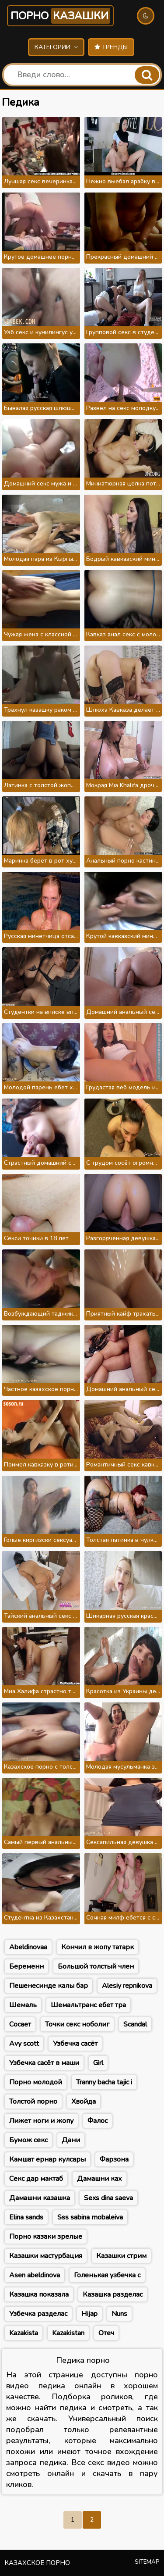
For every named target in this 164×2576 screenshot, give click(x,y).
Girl (98, 2063)
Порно (60, 16)
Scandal (135, 2024)
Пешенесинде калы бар (48, 1986)
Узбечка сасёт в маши (44, 2063)
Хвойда (83, 2101)
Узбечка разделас (38, 2314)
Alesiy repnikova (127, 1986)
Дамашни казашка (39, 2198)
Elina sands (26, 2217)
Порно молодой (35, 2082)
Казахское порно (37, 2562)
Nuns (119, 2314)
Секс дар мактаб (36, 2179)
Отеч (106, 2333)
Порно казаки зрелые (45, 2236)
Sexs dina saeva (108, 2198)
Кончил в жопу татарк (97, 1947)
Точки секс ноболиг (77, 2024)
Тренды (111, 47)
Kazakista (23, 2333)
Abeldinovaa (28, 1947)
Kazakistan (68, 2333)
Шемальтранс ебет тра (88, 2005)
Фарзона (114, 2159)
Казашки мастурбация (45, 2256)
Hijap (89, 2314)
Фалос (97, 2121)
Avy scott (24, 2043)
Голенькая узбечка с (107, 2275)
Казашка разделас (113, 2294)
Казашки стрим (121, 2256)
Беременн (26, 1966)
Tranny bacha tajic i (104, 2082)
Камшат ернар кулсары (47, 2159)
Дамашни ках (99, 2179)
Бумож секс (28, 2140)
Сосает (20, 2024)
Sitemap (147, 2562)
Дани (71, 2140)
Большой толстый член (96, 1966)
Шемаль (23, 2005)
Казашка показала (39, 2294)
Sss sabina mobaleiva (90, 2217)
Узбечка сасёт (75, 2043)
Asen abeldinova (34, 2275)
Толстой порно (33, 2101)
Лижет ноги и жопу (41, 2121)
